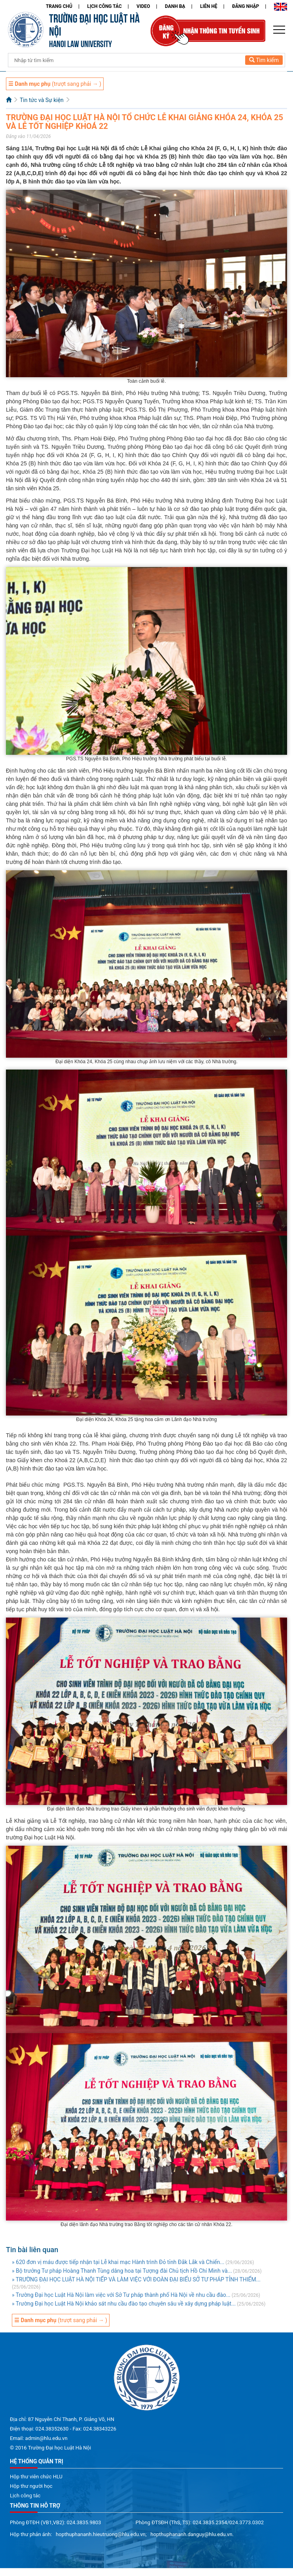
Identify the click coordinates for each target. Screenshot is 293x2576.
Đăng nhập (245, 6)
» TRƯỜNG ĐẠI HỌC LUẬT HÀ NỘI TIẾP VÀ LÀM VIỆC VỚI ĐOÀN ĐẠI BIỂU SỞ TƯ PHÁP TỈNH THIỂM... (136, 2279)
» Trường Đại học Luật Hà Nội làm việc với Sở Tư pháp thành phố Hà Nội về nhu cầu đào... (121, 2295)
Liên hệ (208, 6)
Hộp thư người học (31, 2486)
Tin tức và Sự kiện (42, 100)
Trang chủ (59, 6)
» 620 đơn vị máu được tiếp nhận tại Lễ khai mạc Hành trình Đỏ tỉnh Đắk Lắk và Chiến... (118, 2262)
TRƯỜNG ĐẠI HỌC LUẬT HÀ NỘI (94, 24)
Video (143, 6)
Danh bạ (175, 6)
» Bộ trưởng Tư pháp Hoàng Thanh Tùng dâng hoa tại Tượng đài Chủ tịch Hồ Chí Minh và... (122, 2271)
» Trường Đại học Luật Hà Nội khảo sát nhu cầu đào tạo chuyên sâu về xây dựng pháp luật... (124, 2303)
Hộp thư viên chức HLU (36, 2477)
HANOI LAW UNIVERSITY (80, 43)
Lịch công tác (104, 6)
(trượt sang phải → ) (54, 84)
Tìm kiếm (264, 60)
